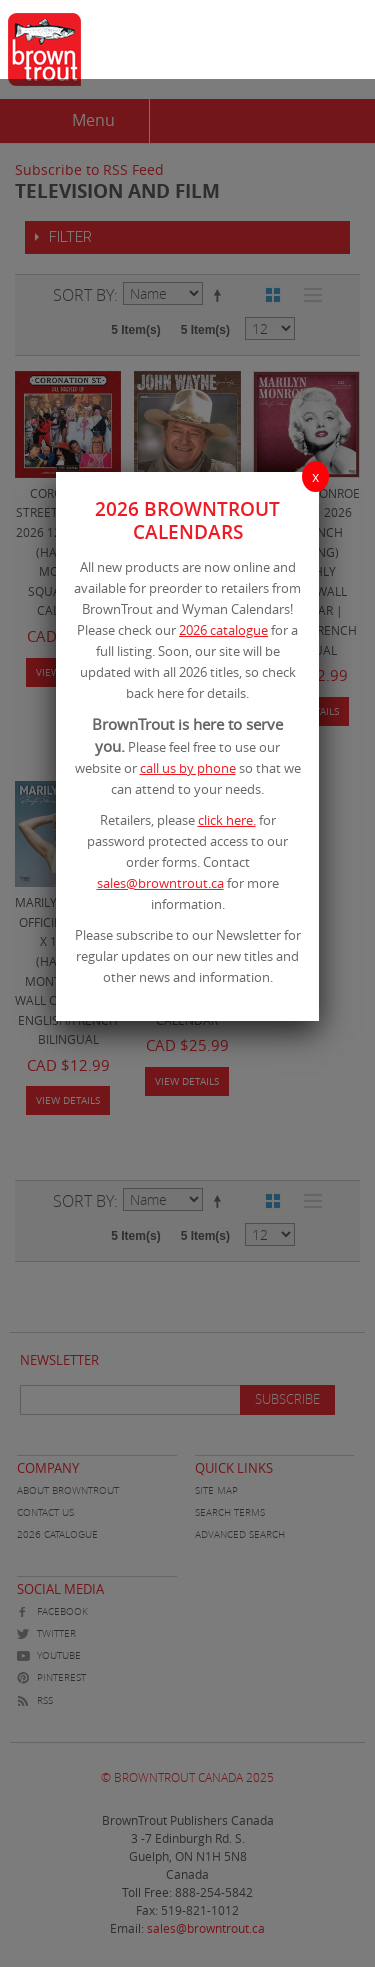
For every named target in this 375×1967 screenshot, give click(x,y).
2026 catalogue (223, 630)
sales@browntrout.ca (160, 883)
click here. (227, 820)
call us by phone (188, 768)
